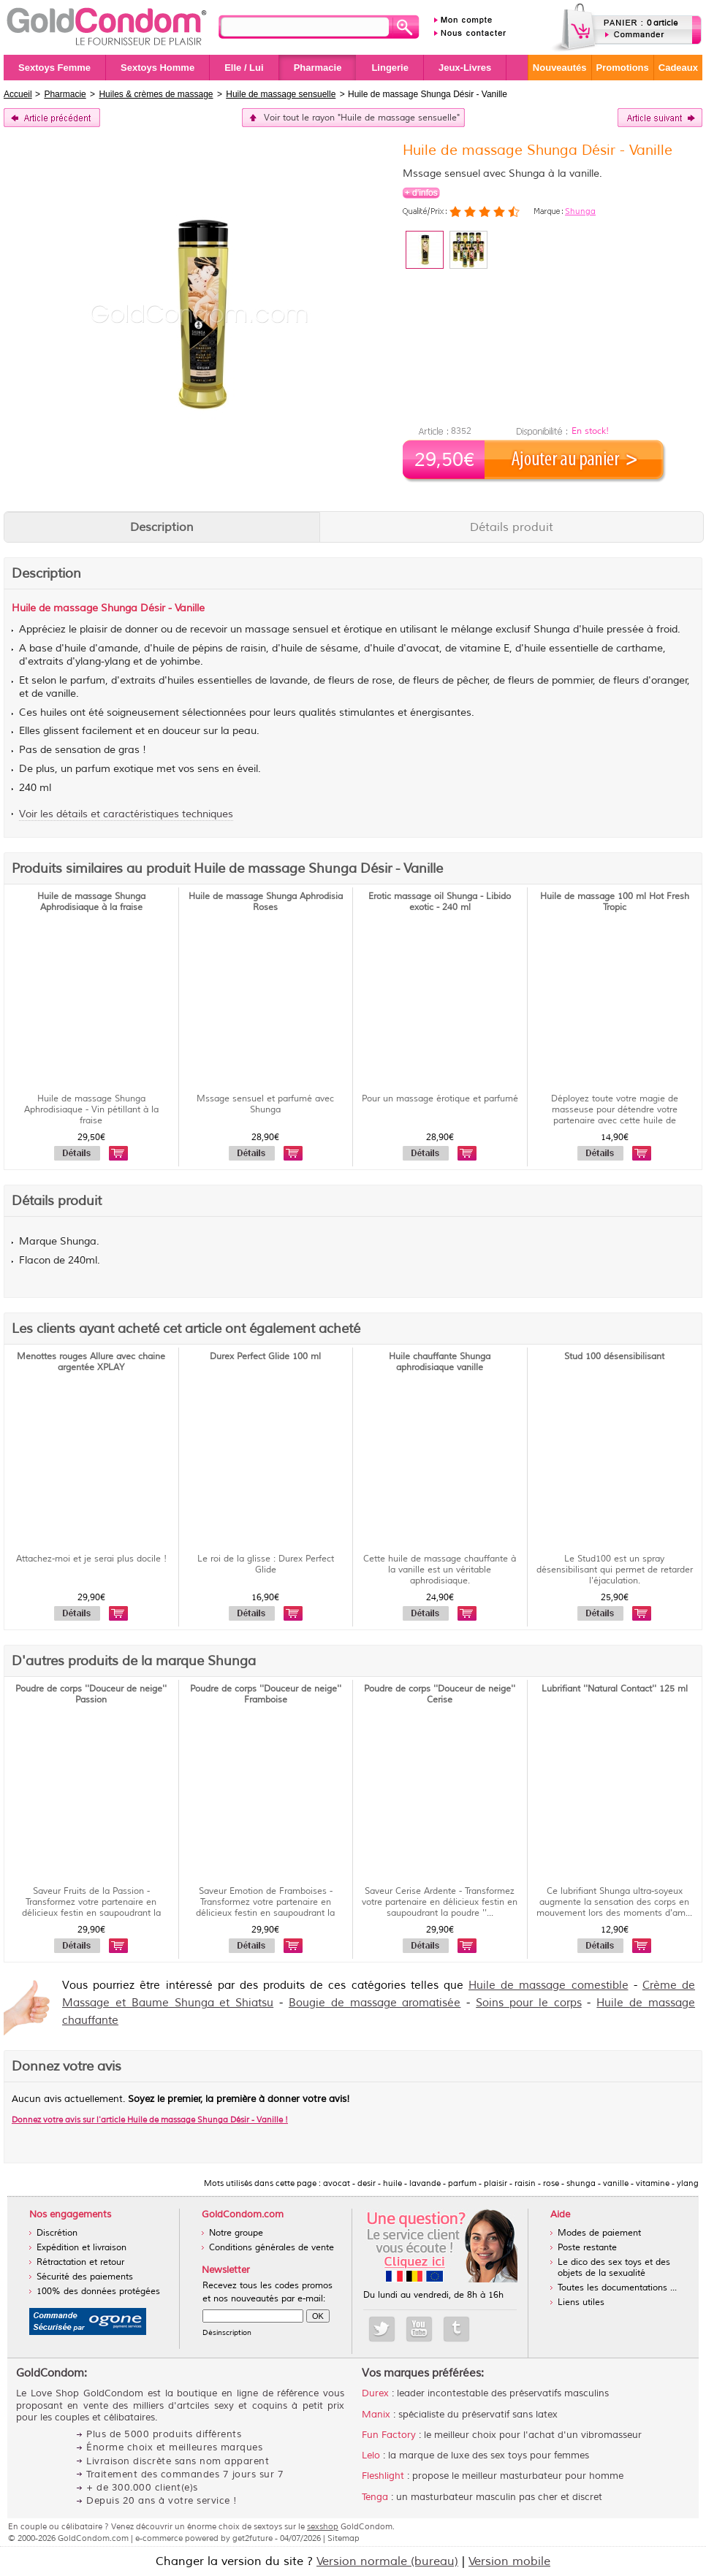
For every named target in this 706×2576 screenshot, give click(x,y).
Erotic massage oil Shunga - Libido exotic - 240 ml (439, 902)
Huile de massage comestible (548, 1985)
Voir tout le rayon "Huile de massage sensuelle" (362, 117)
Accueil (18, 94)
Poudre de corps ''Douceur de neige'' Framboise (265, 1694)
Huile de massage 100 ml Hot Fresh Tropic (614, 902)
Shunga (580, 211)
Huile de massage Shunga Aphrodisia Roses (266, 902)
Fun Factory (389, 2435)
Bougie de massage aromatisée (375, 2003)
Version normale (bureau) (387, 2561)
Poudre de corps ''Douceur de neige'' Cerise (439, 1694)
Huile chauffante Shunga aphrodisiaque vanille (439, 1362)
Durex (375, 2393)
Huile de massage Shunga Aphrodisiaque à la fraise (91, 902)
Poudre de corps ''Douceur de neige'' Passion (91, 1694)
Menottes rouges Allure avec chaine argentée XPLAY (91, 1362)
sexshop (322, 2526)
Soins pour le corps (529, 2003)
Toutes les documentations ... (617, 2287)
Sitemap (343, 2538)
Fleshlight (383, 2476)
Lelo (371, 2455)
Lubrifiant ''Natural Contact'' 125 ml (615, 1688)
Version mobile (509, 2561)
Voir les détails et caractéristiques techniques (126, 814)
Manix (376, 2414)
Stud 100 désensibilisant (614, 1356)
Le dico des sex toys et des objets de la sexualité (614, 2268)
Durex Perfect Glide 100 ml (265, 1356)
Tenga (375, 2497)
